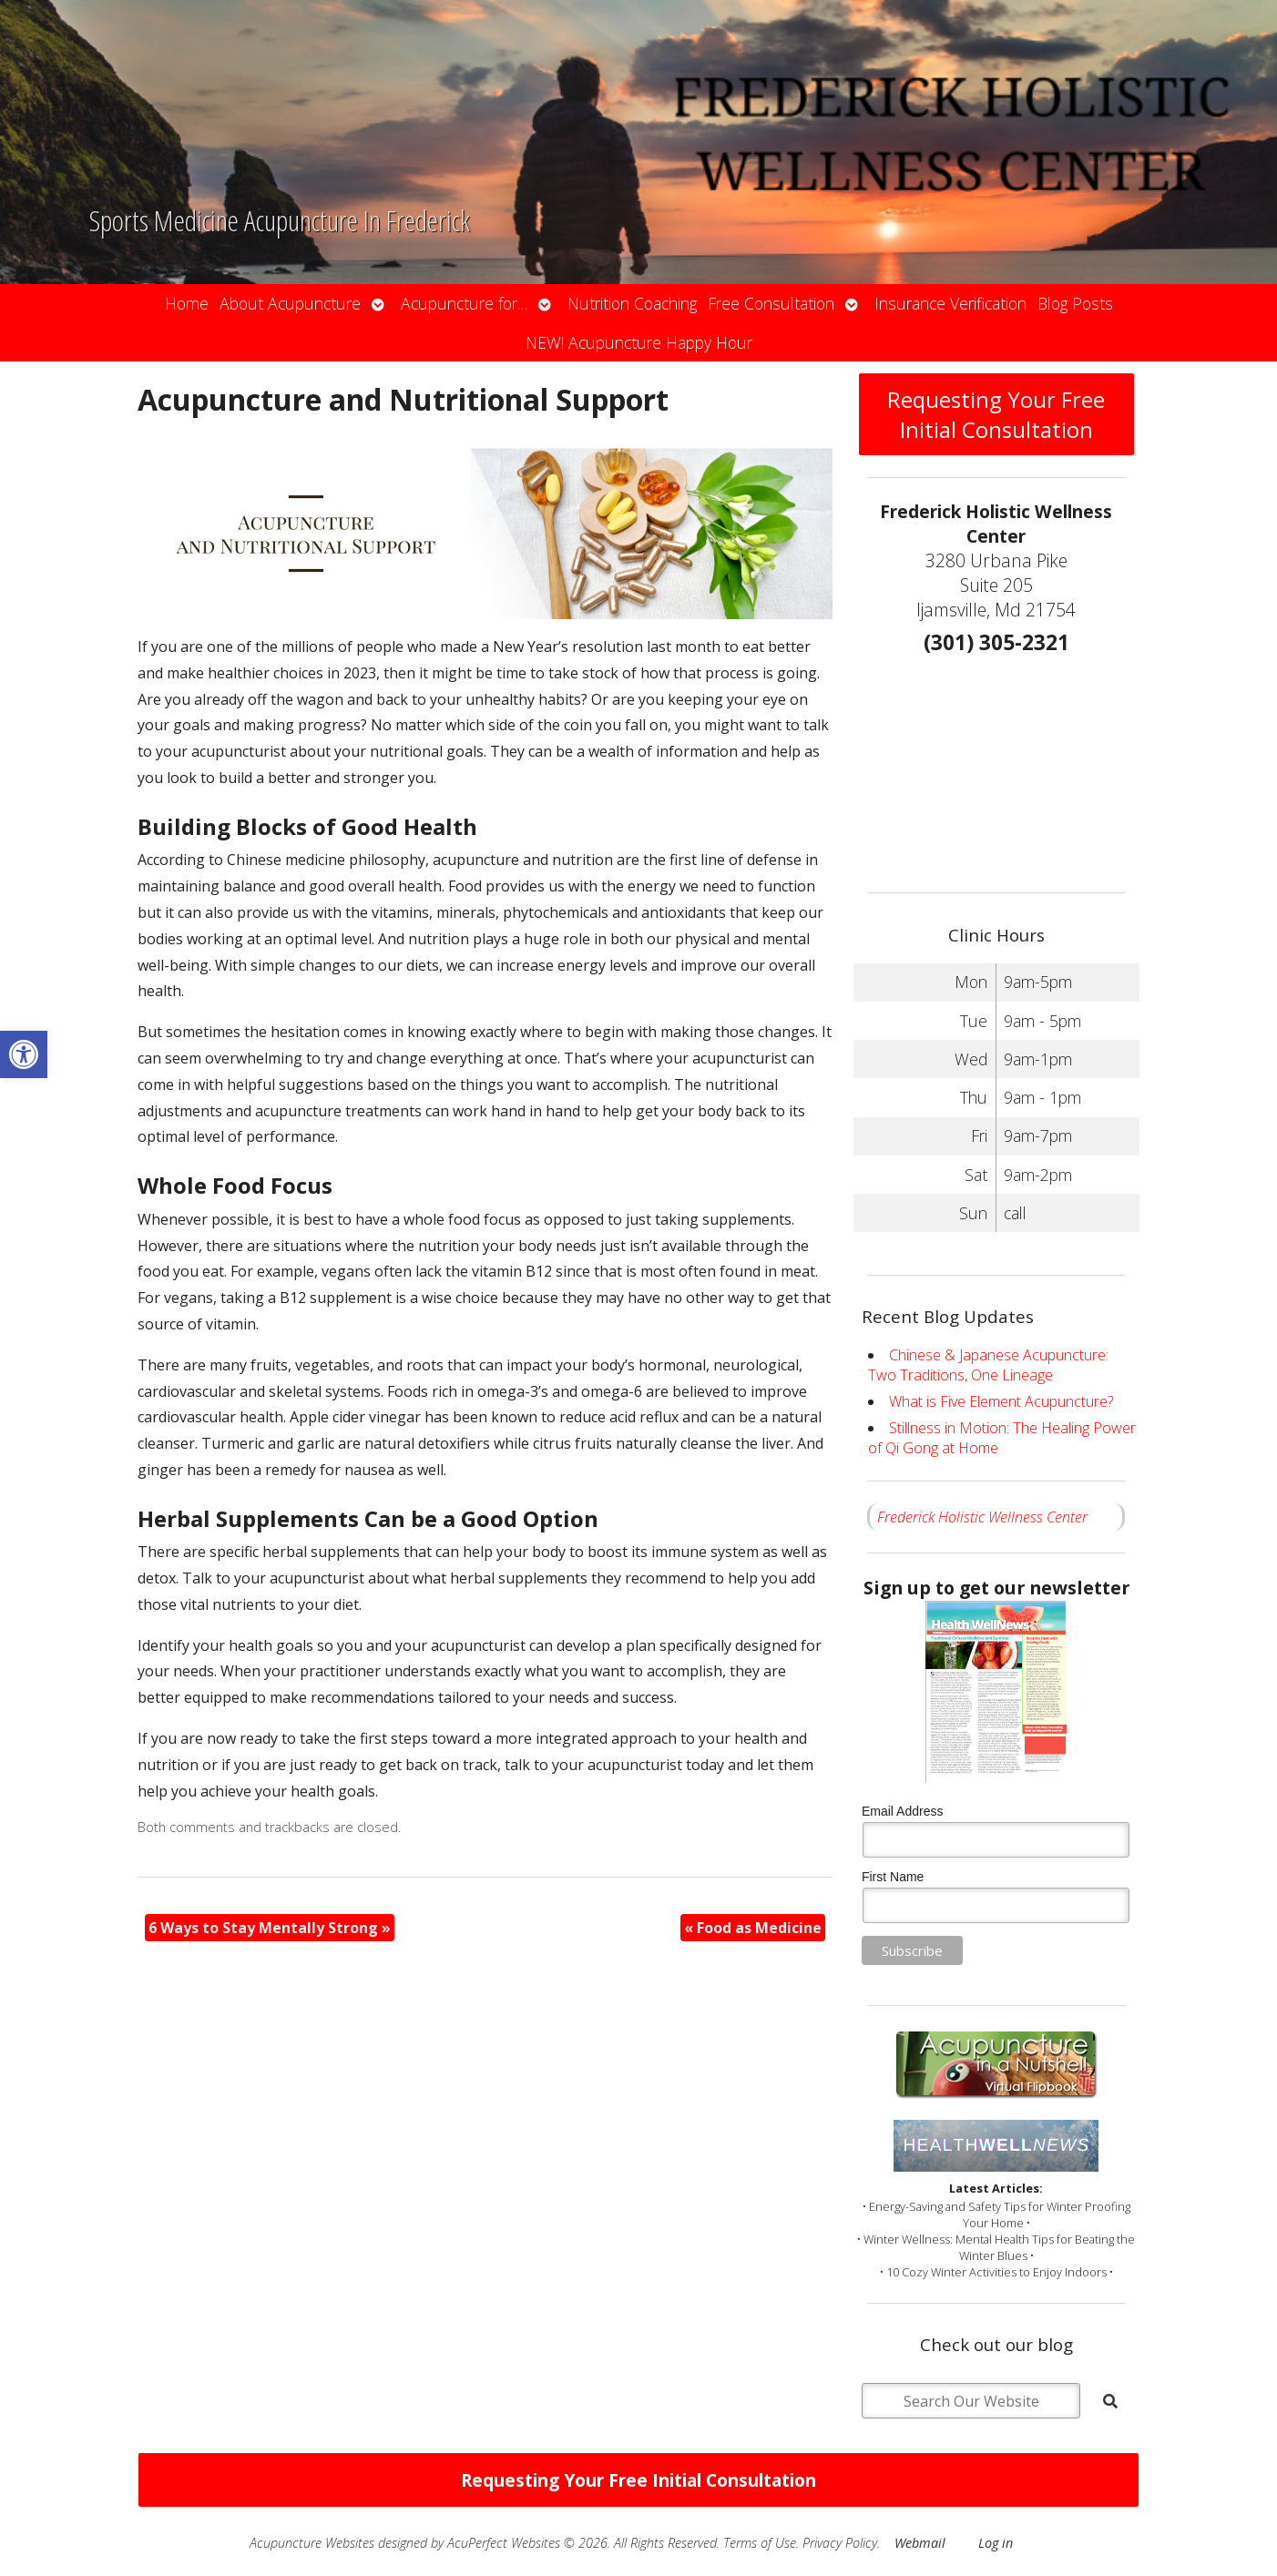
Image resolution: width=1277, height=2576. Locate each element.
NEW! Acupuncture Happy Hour (639, 342)
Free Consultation (771, 303)
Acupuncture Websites (312, 2542)
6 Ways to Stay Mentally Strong (269, 1928)
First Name (893, 1876)
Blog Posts (1075, 303)
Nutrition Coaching (632, 303)
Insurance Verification (950, 303)
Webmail (919, 2542)
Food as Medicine (753, 1928)
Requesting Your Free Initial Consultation (996, 414)
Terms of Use (759, 2542)
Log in (995, 2542)
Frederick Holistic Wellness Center (982, 1517)
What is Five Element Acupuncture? (1001, 1401)
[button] (23, 1054)
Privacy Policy (839, 2542)
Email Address (902, 1811)
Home (187, 303)
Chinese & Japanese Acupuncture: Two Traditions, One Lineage (988, 1365)
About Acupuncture (290, 303)
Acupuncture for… (464, 303)
